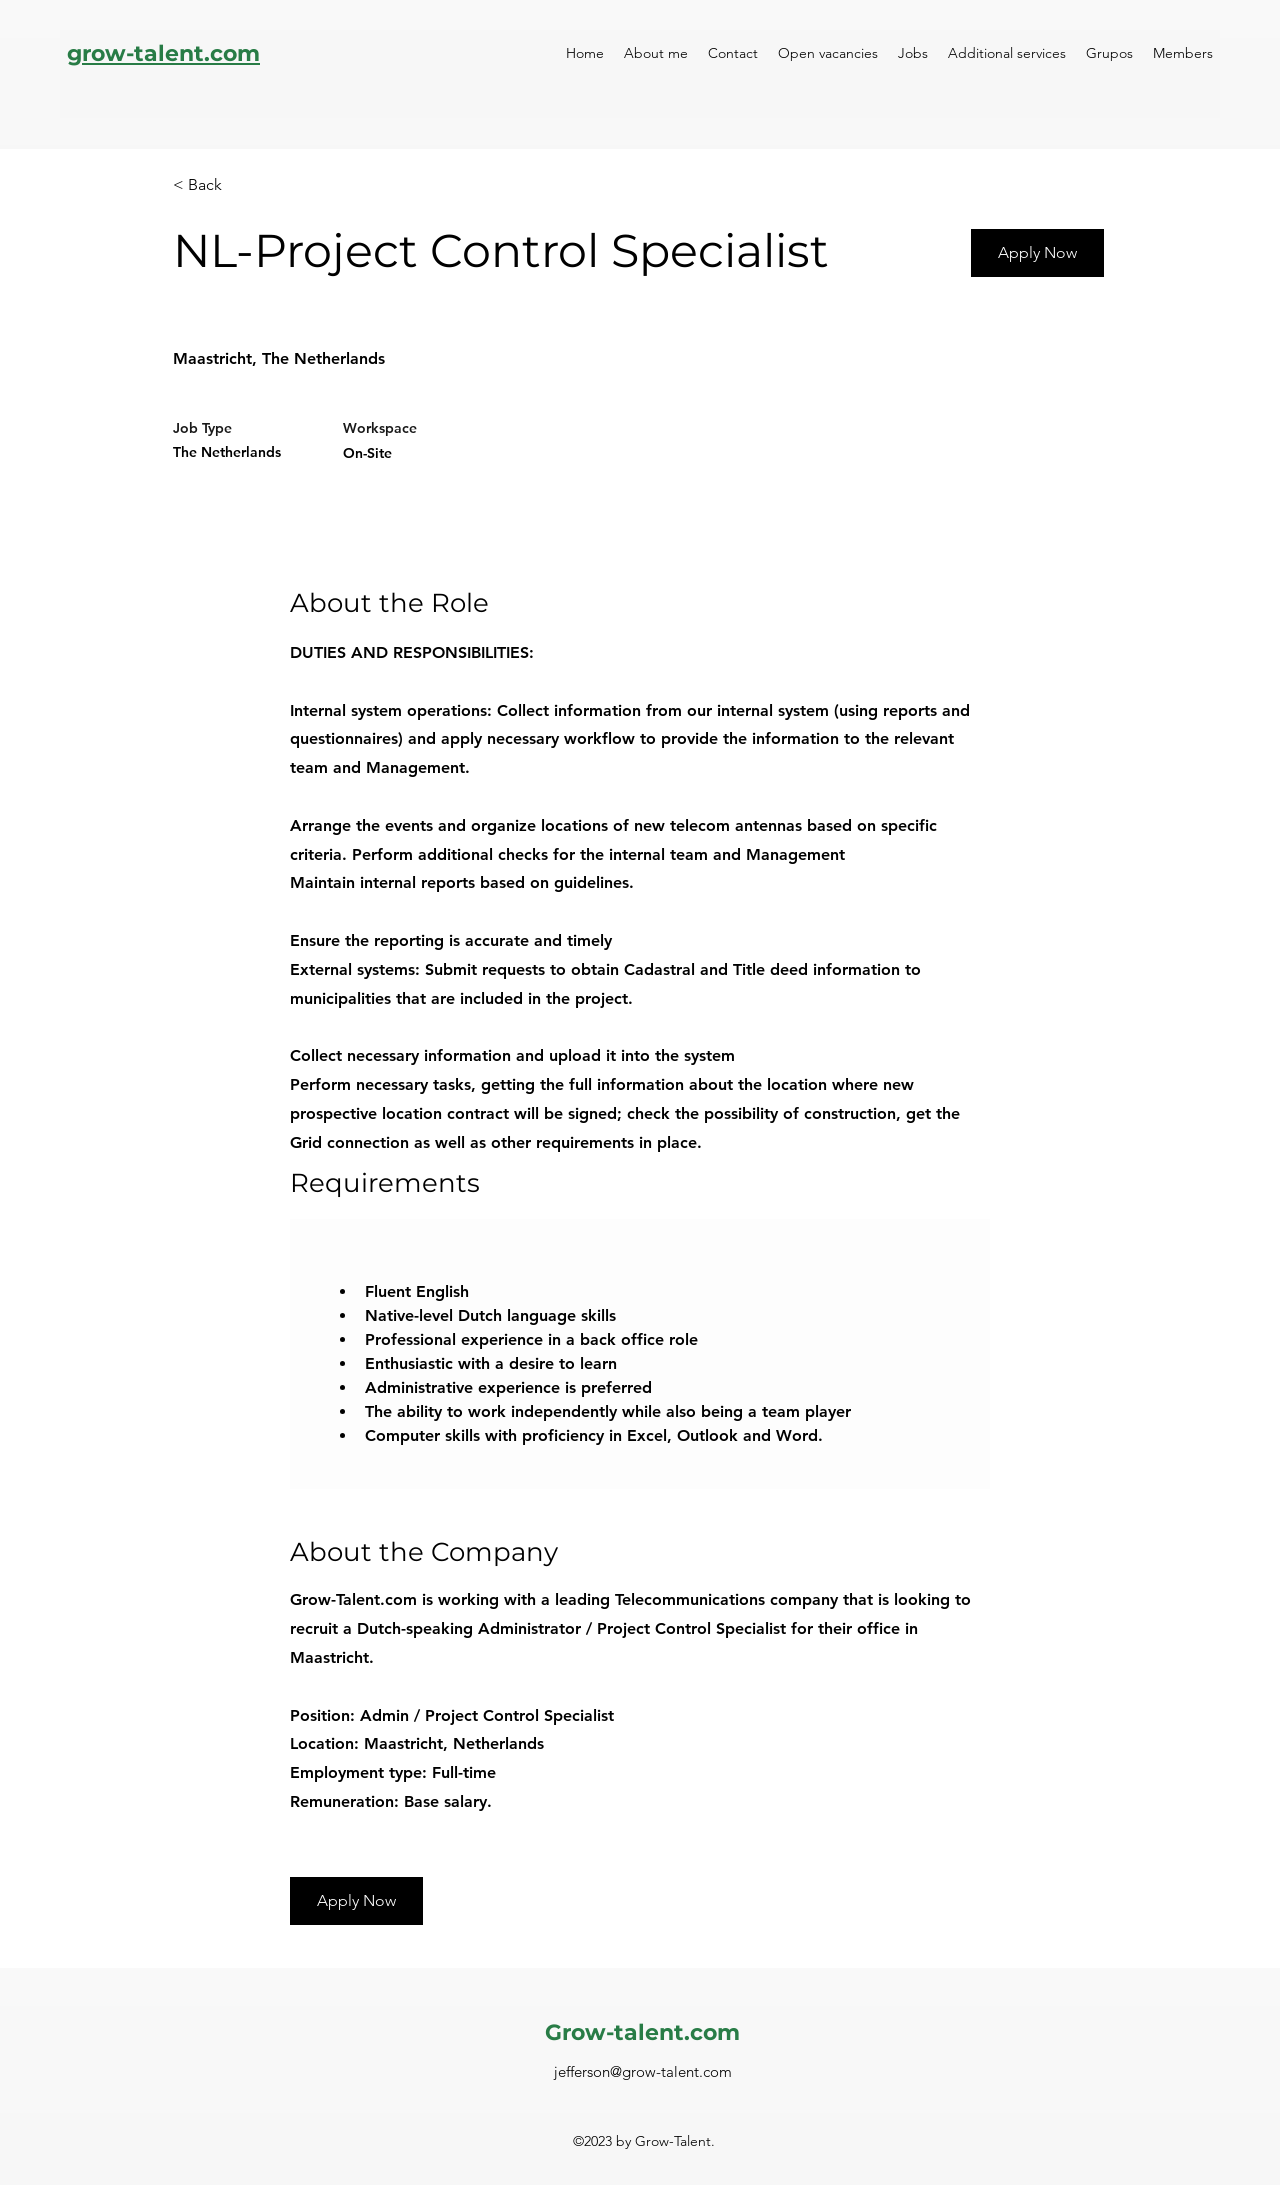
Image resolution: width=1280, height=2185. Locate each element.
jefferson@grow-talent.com (643, 2071)
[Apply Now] (1037, 253)
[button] (356, 1901)
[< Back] (244, 185)
